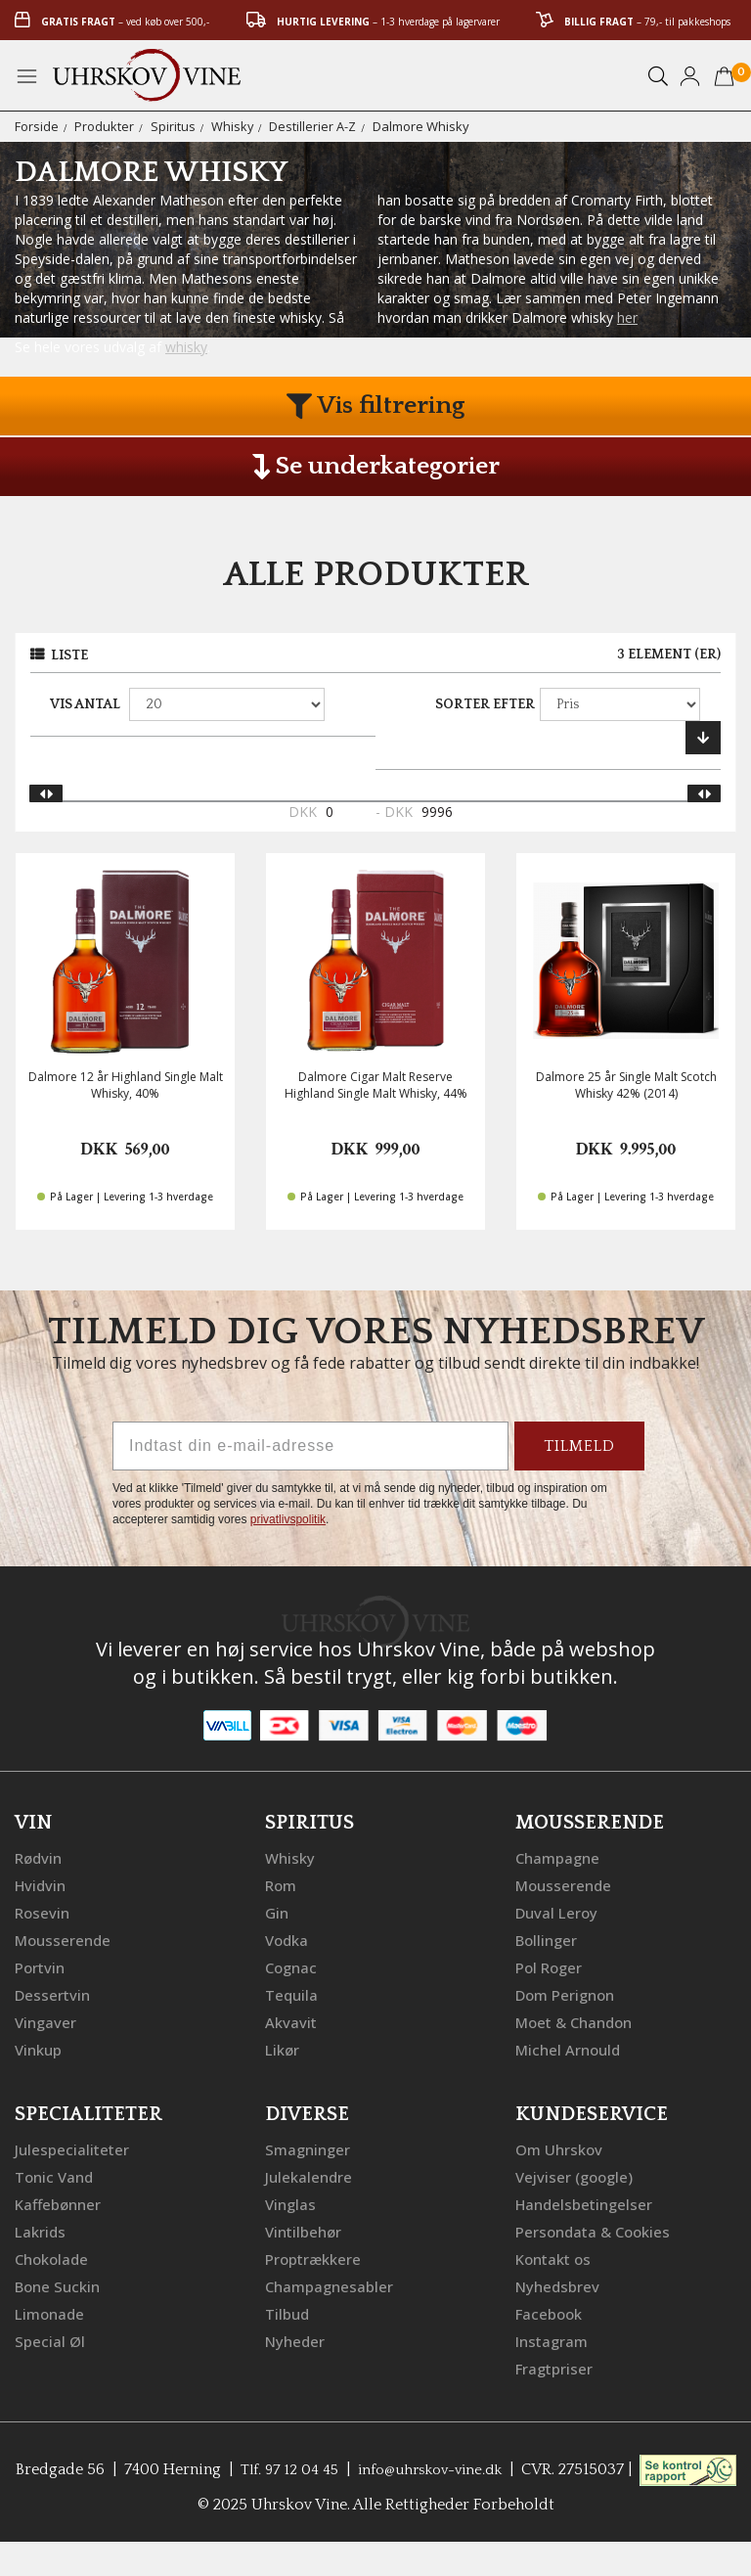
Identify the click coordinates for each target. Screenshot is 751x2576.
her (627, 317)
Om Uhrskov (561, 2147)
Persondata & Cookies (597, 2229)
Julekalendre (310, 2175)
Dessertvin (54, 1993)
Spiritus (173, 126)
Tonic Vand (57, 2175)
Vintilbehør (305, 2229)
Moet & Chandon (578, 2020)
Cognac (293, 1965)
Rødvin (40, 1856)
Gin (277, 1910)
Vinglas (292, 2202)
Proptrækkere (316, 2257)
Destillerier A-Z (313, 126)
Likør (283, 2047)
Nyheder (297, 2339)
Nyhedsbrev (559, 2284)
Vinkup (40, 2047)
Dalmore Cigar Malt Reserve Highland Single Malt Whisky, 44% (376, 1085)
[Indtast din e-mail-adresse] (310, 1446)
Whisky (232, 126)
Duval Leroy (558, 1910)
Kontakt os (556, 2257)
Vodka (288, 1938)
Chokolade (54, 2257)
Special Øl (50, 2339)
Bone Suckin (61, 2284)
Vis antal (85, 704)
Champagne (559, 1856)
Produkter (104, 126)
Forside (37, 126)
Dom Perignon (569, 1993)
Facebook (551, 2312)
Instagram (554, 2339)
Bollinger (548, 1938)
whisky (186, 347)
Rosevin (44, 1910)
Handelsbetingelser (587, 2202)
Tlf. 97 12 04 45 (332, 2467)
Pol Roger (551, 1965)
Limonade (52, 2312)
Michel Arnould (571, 2047)
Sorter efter (485, 704)
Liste (69, 655)
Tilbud (288, 2312)
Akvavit (292, 2020)
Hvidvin (42, 1883)
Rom (282, 1883)
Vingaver (47, 2020)
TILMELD (579, 1446)
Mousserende (65, 1938)
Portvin (41, 1965)
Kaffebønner (60, 2202)
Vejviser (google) (577, 2175)
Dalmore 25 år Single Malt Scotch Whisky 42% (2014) (626, 1085)
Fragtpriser (555, 2366)
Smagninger (310, 2147)
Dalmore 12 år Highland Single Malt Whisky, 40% (125, 1085)
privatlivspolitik (288, 1519)
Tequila (293, 1993)
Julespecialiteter (73, 2147)
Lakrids (41, 2229)
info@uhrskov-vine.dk (483, 2467)
